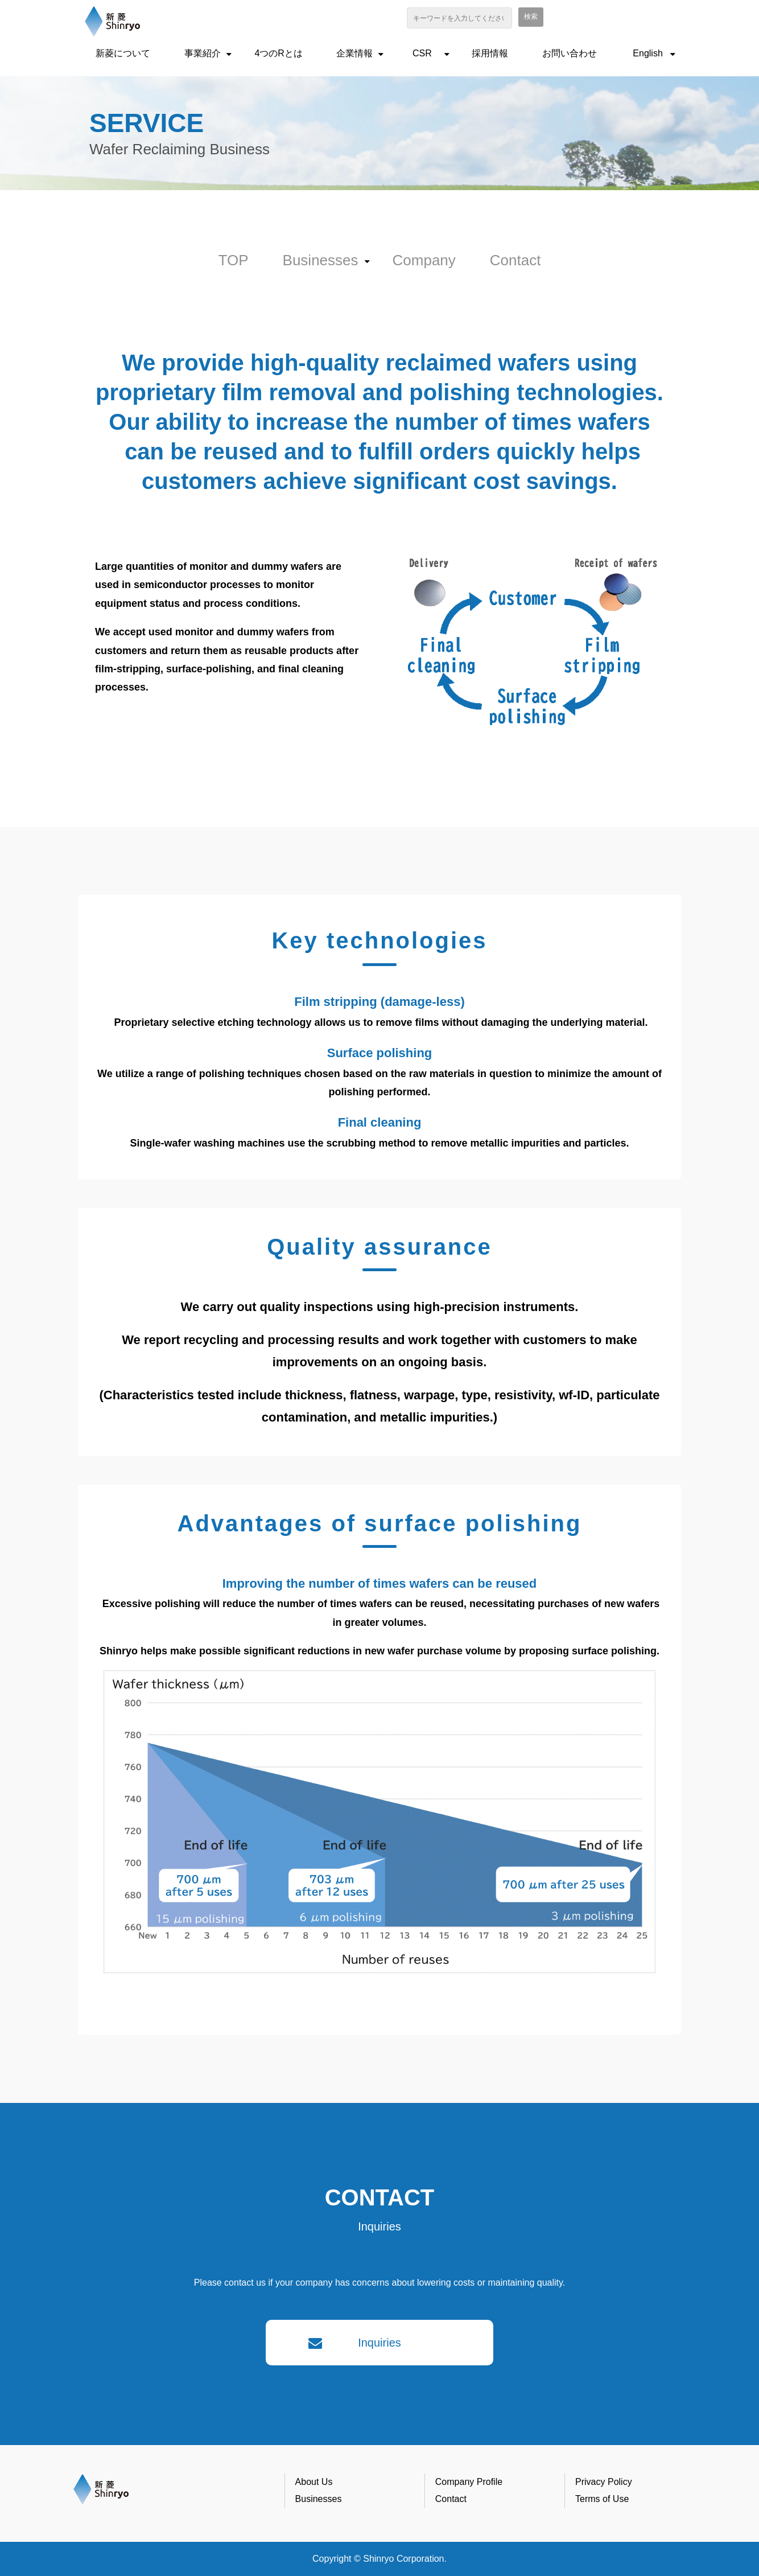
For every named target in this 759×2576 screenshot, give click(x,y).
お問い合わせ (569, 53)
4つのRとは (278, 53)
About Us (314, 2482)
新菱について (123, 53)
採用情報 (490, 53)
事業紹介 (202, 53)
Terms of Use (602, 2499)
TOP (233, 260)
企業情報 (354, 53)
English (647, 53)
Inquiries (379, 2342)
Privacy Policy (603, 2482)
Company (424, 260)
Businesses (320, 260)
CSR (422, 53)
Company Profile (468, 2482)
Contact (515, 260)
